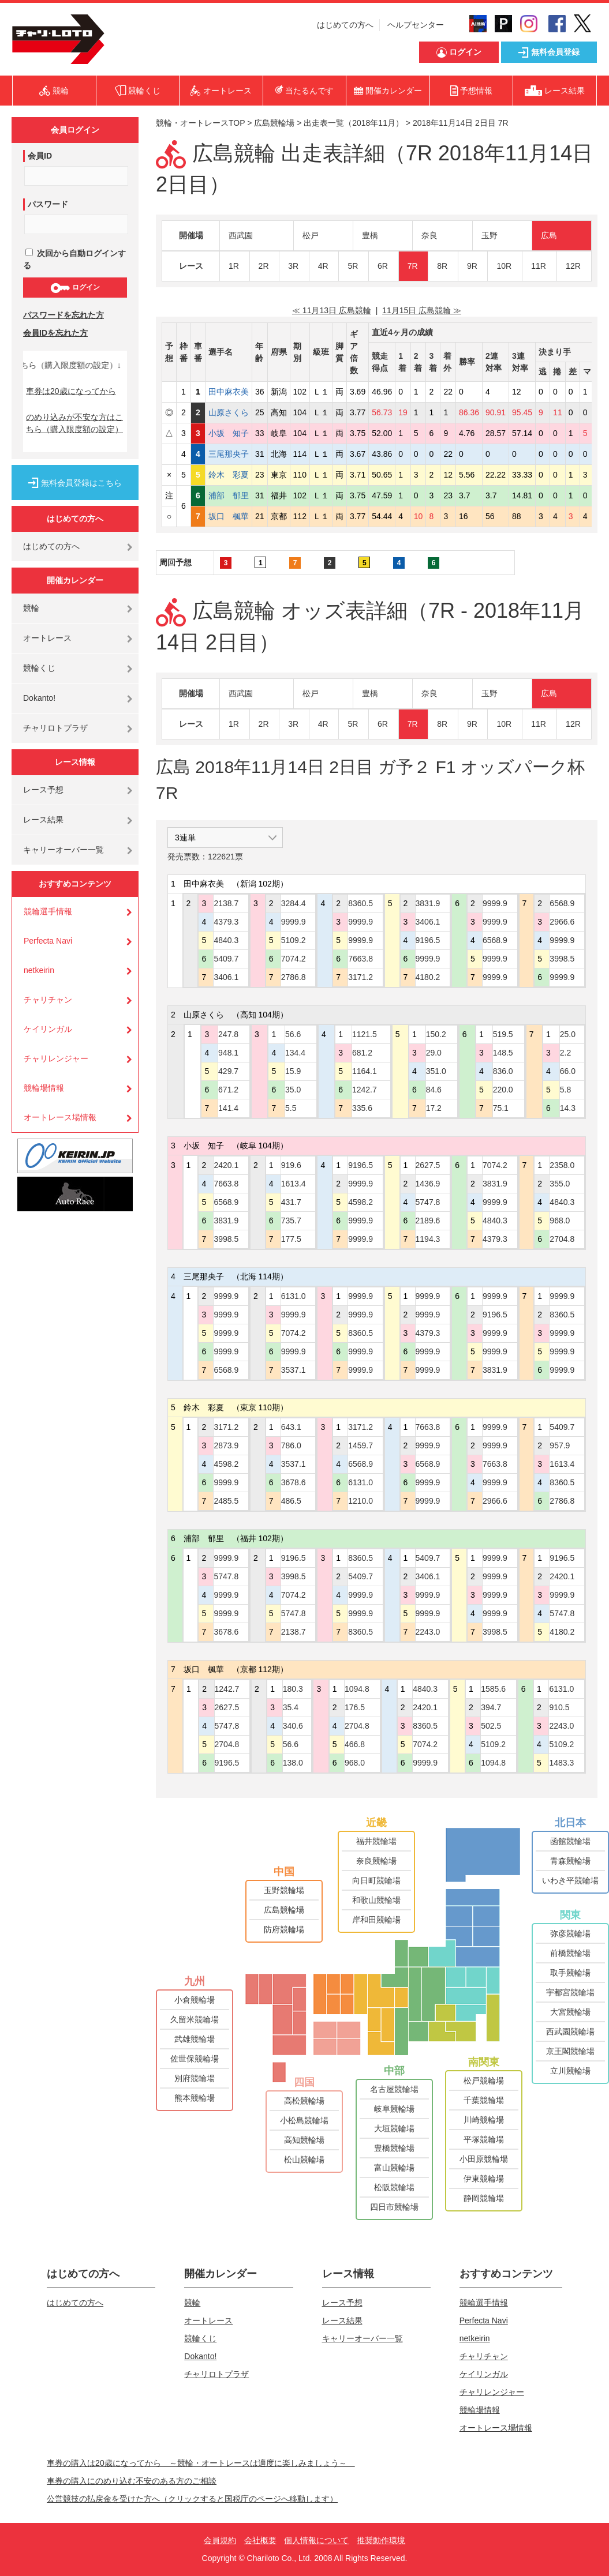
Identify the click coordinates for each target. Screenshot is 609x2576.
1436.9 (428, 1183)
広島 (549, 235)
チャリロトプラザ (55, 728)
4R (323, 266)
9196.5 (428, 940)
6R (383, 266)
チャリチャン (48, 999)
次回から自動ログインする (74, 259)
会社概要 (260, 2540)
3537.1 (293, 1370)
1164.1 (364, 1071)
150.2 (436, 1034)
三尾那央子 (228, 454)
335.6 (362, 1108)
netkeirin (39, 970)
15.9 (293, 1071)
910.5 (559, 1707)
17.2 (434, 1108)
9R (472, 266)
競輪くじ (39, 668)
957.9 (560, 1445)
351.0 (436, 1071)
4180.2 (428, 977)
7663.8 (360, 958)
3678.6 (293, 1482)
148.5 (503, 1052)
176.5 (355, 1707)
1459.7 (360, 1445)
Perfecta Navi (48, 940)
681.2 (362, 1052)
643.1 (291, 1427)
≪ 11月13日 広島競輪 (331, 310)
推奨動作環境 (381, 2540)
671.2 (228, 1089)
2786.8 (293, 977)
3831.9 (428, 903)
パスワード (48, 204)
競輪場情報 (44, 1087)
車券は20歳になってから (71, 391)
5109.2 (293, 940)
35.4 (290, 1707)
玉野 (489, 235)
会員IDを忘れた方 (55, 332)
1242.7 (364, 1089)
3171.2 (360, 977)
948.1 (228, 1052)
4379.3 (226, 921)
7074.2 (293, 958)
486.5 (291, 1500)
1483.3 (561, 1762)
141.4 (228, 1108)
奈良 (429, 235)
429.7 (228, 1071)
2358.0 (562, 1165)
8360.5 (360, 903)
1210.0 (360, 1500)
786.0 (291, 1445)
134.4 (295, 1052)
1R (234, 266)
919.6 (291, 1165)
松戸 (310, 235)
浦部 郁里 (228, 495)
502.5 (491, 1725)
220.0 (503, 1089)
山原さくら (228, 412)
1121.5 (364, 1034)
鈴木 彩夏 (228, 474)
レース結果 (43, 819)
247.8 (228, 1034)
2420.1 (226, 1165)
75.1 (501, 1108)
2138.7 (226, 903)
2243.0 (428, 1631)
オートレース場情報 (60, 1117)
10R (503, 266)
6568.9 (495, 940)
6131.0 (293, 1296)
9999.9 (293, 921)
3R (293, 266)
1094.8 (357, 1688)
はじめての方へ (345, 24)
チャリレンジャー (56, 1058)
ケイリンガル (48, 1029)
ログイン (74, 288)
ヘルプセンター (415, 24)
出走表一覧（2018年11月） (353, 122)
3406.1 (226, 977)
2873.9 (226, 1445)
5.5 (290, 1108)
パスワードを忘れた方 (63, 315)
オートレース (47, 638)
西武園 (241, 235)
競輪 (31, 608)
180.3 (293, 1688)
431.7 (291, 1202)
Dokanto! (39, 698)
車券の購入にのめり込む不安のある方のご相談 (131, 2480)
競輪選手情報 (48, 911)
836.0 (503, 1071)
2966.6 (562, 921)
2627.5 (428, 1165)
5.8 (565, 1089)
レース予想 (43, 789)
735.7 (291, 1220)
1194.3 (428, 1239)
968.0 (560, 1220)
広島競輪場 (274, 122)
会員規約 (220, 2540)
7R (413, 266)
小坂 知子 (228, 433)
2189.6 (428, 1220)
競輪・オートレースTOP (200, 122)
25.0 (568, 1034)
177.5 (291, 1239)
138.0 (293, 1762)
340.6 (293, 1725)
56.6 (293, 1034)
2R (264, 266)
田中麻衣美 (228, 391)
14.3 (568, 1108)
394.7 (491, 1707)
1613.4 (293, 1183)
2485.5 (226, 1500)
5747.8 (428, 1202)
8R (442, 266)
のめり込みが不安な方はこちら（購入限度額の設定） (74, 423)
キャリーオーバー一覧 (63, 849)
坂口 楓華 (228, 516)
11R (538, 266)
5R (353, 266)
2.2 (565, 1052)
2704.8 (562, 1239)
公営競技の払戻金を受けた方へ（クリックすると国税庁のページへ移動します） (192, 2498)
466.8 (355, 1744)
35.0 (293, 1089)
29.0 (434, 1052)
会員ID (40, 155)
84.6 (434, 1089)
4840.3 (226, 940)
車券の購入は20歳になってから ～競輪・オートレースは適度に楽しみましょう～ (201, 2463)
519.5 (503, 1034)
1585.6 (493, 1688)
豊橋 (370, 235)
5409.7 (226, 958)
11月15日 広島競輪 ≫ (421, 310)
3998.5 (562, 958)
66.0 (568, 1071)
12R (573, 266)
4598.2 (360, 1202)
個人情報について (316, 2540)
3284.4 (293, 903)
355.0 (560, 1183)
